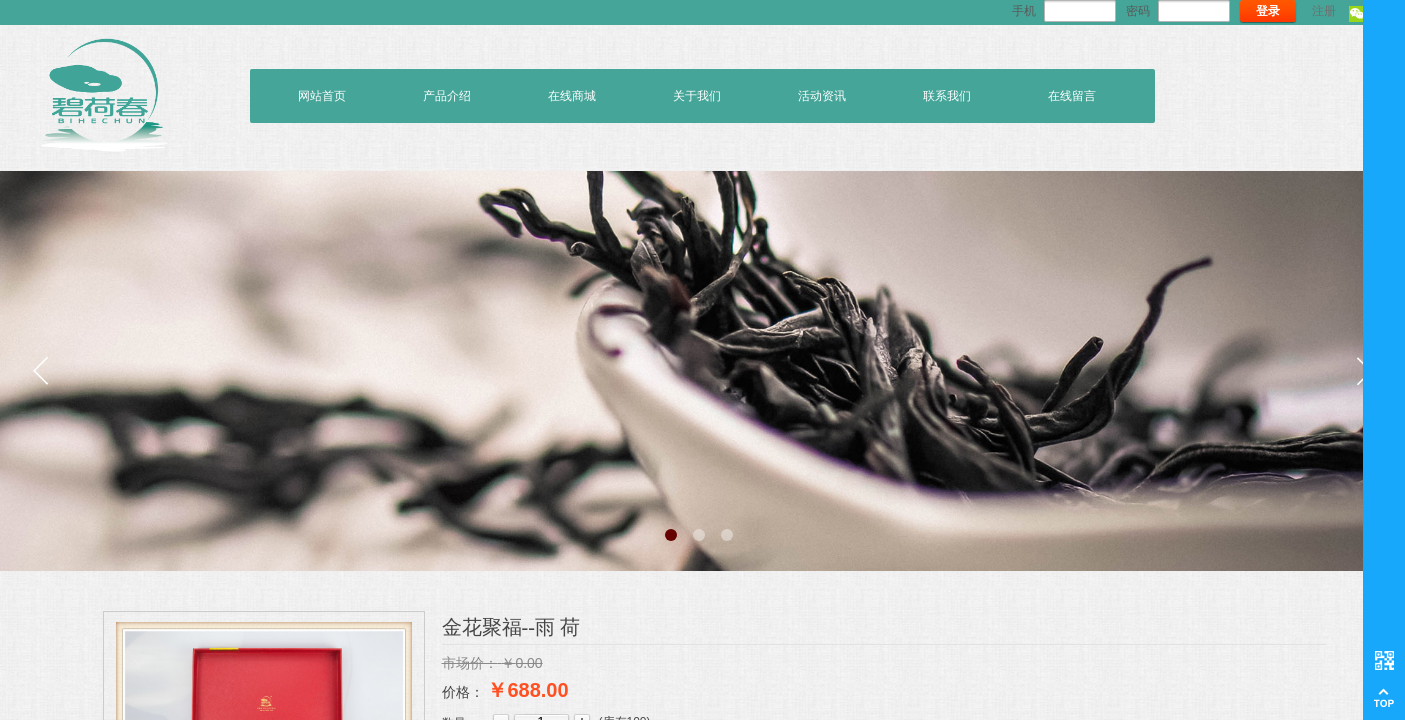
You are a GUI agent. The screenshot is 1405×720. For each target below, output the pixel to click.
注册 (1324, 11)
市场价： (470, 663)
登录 (1268, 11)
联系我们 (947, 96)
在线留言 (1072, 96)
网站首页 (322, 96)
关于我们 (697, 96)
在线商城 (572, 96)
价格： (463, 692)
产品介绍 (447, 96)
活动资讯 (822, 96)
